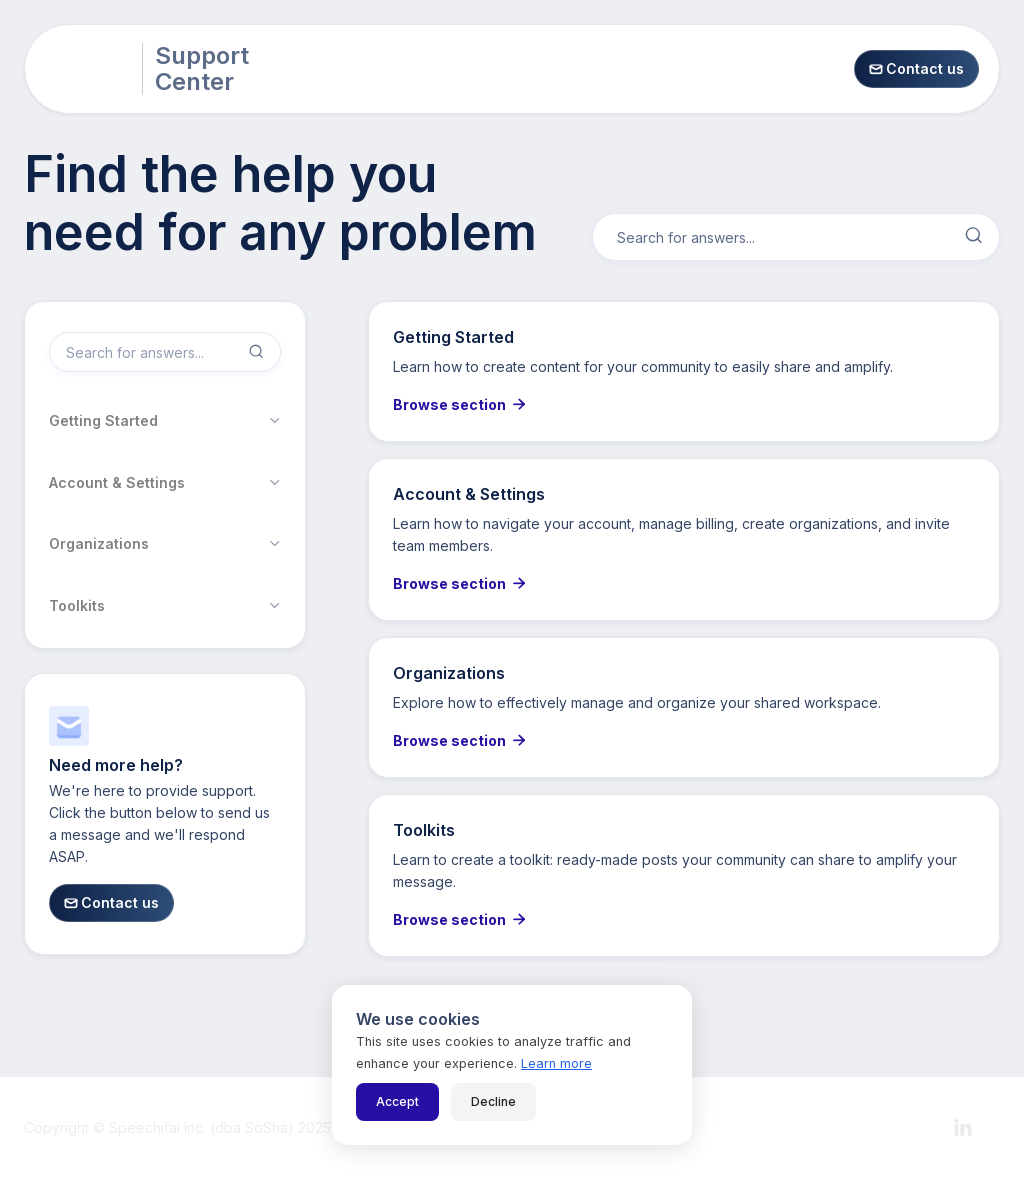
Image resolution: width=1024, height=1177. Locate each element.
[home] (87, 69)
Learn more (556, 1063)
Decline (493, 1101)
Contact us (916, 68)
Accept (397, 1101)
